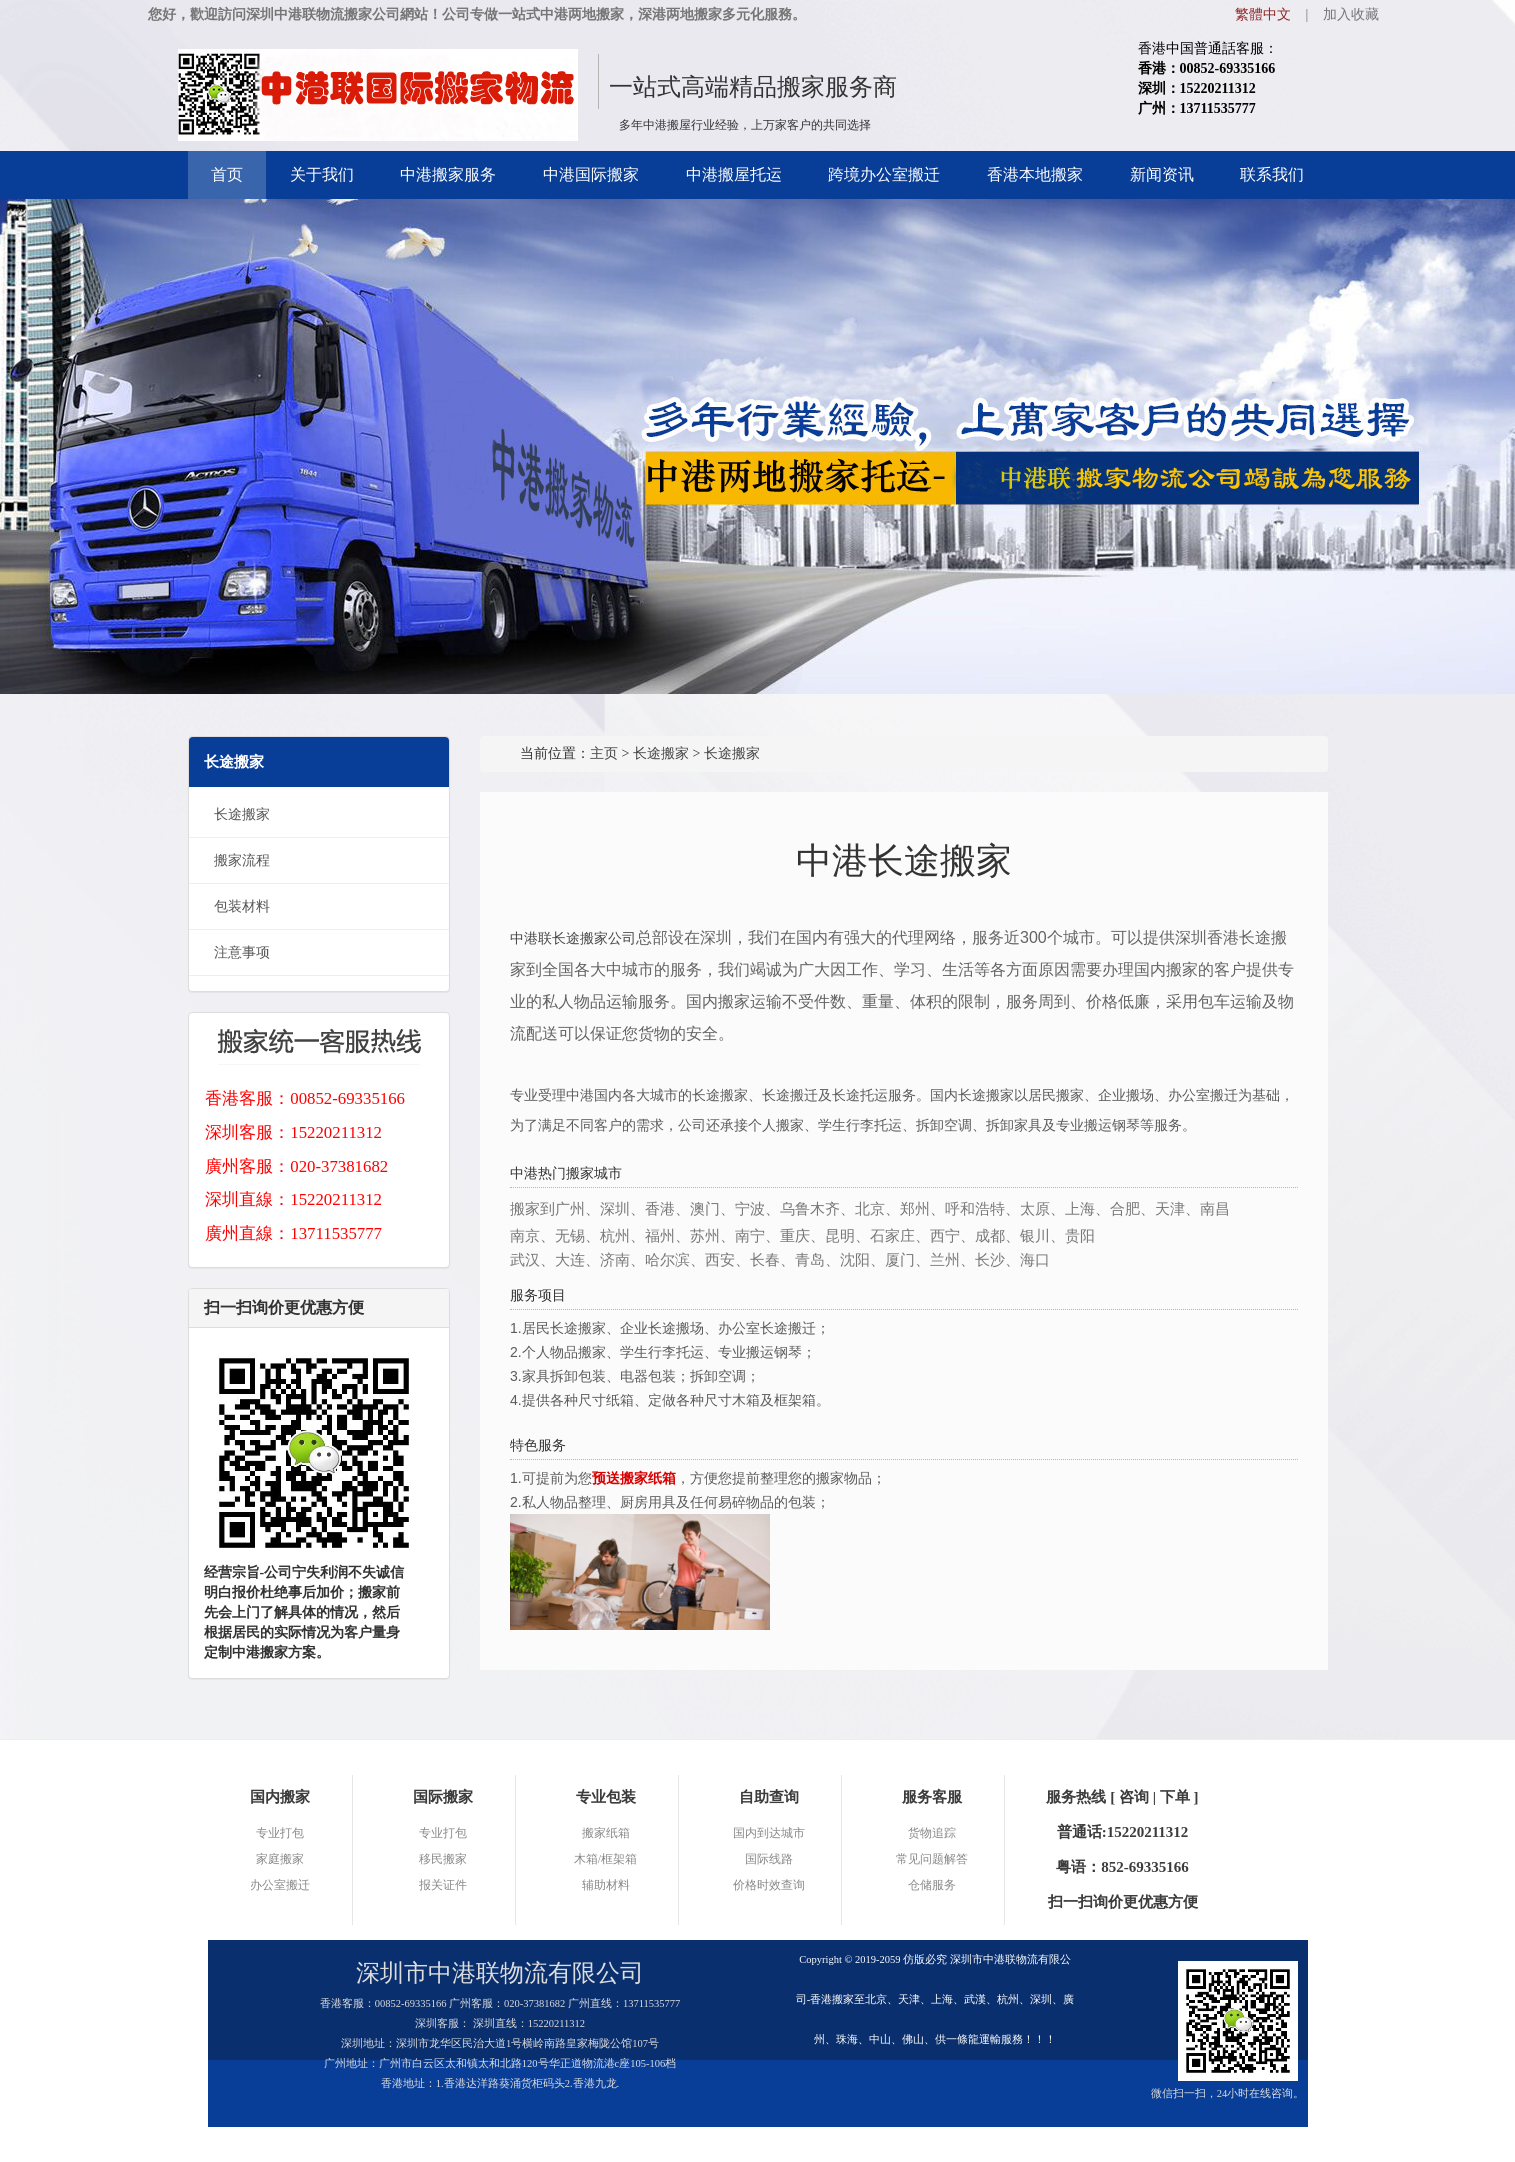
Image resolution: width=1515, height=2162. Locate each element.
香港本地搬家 (1035, 174)
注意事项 (242, 952)
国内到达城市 (769, 1833)
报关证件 (443, 1885)
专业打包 (280, 1833)
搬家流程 (242, 860)
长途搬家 (242, 814)
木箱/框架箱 (605, 1859)
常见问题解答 (932, 1859)
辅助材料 (606, 1885)
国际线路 (769, 1859)
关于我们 (322, 174)
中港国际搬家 (591, 174)
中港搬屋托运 (734, 174)
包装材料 (242, 906)
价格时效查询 (769, 1885)
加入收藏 (1351, 14)
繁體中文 (1263, 14)
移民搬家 (443, 1859)
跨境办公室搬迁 (884, 174)
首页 (227, 174)
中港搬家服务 (448, 174)
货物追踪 (932, 1833)
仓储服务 (932, 1885)
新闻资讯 (1162, 174)
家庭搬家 (280, 1859)
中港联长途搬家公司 (573, 938)
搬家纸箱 (606, 1833)
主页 (604, 753)
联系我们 (1272, 174)
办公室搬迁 (280, 1885)
